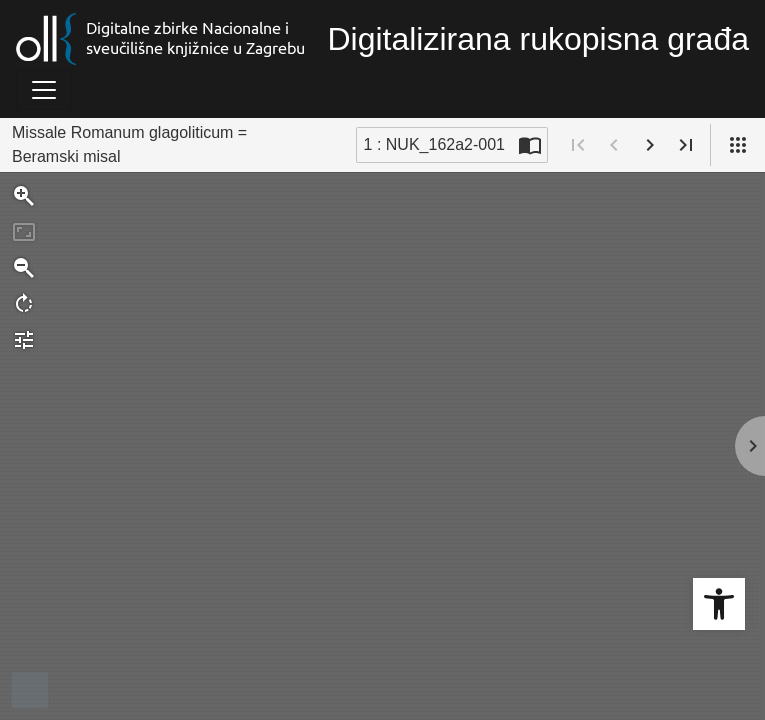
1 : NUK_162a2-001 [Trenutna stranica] (434, 144)
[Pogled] (738, 145)
